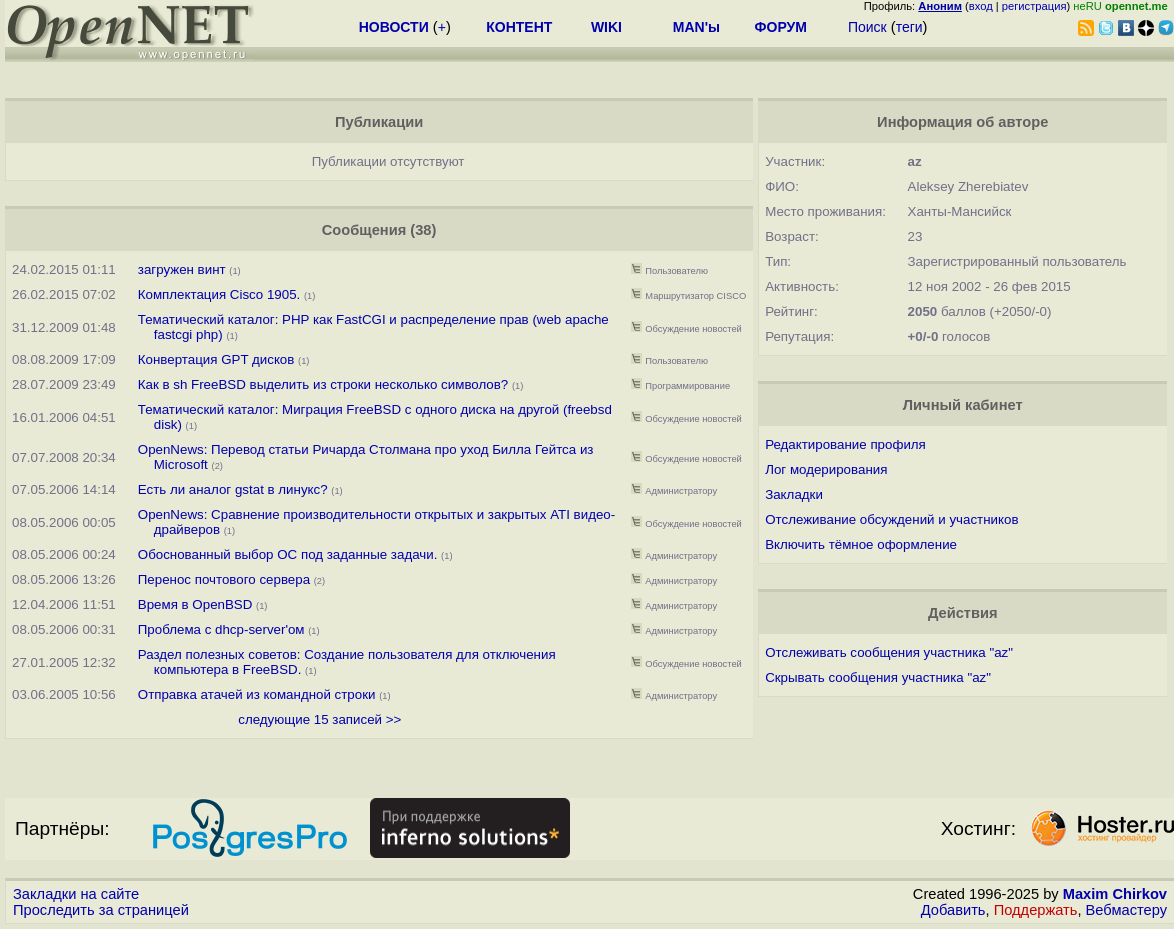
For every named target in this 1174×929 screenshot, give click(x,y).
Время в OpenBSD (195, 604)
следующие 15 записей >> (319, 719)
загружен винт (182, 269)
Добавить (953, 910)
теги (909, 27)
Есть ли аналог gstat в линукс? (233, 489)
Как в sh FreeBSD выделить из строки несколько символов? (323, 384)
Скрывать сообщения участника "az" (878, 677)
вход (981, 6)
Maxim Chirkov (1115, 894)
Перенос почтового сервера (224, 579)
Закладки (794, 494)
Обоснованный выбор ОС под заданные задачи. (288, 554)
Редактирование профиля (845, 444)
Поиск (867, 27)
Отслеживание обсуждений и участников (891, 519)
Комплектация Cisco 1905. (221, 294)
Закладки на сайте (76, 894)
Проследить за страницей (101, 910)
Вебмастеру (1126, 910)
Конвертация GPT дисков (216, 359)
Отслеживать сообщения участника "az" (889, 652)
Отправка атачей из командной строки (257, 694)
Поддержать (1036, 910)
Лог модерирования (826, 469)
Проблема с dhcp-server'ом (221, 629)
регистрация (1034, 6)
